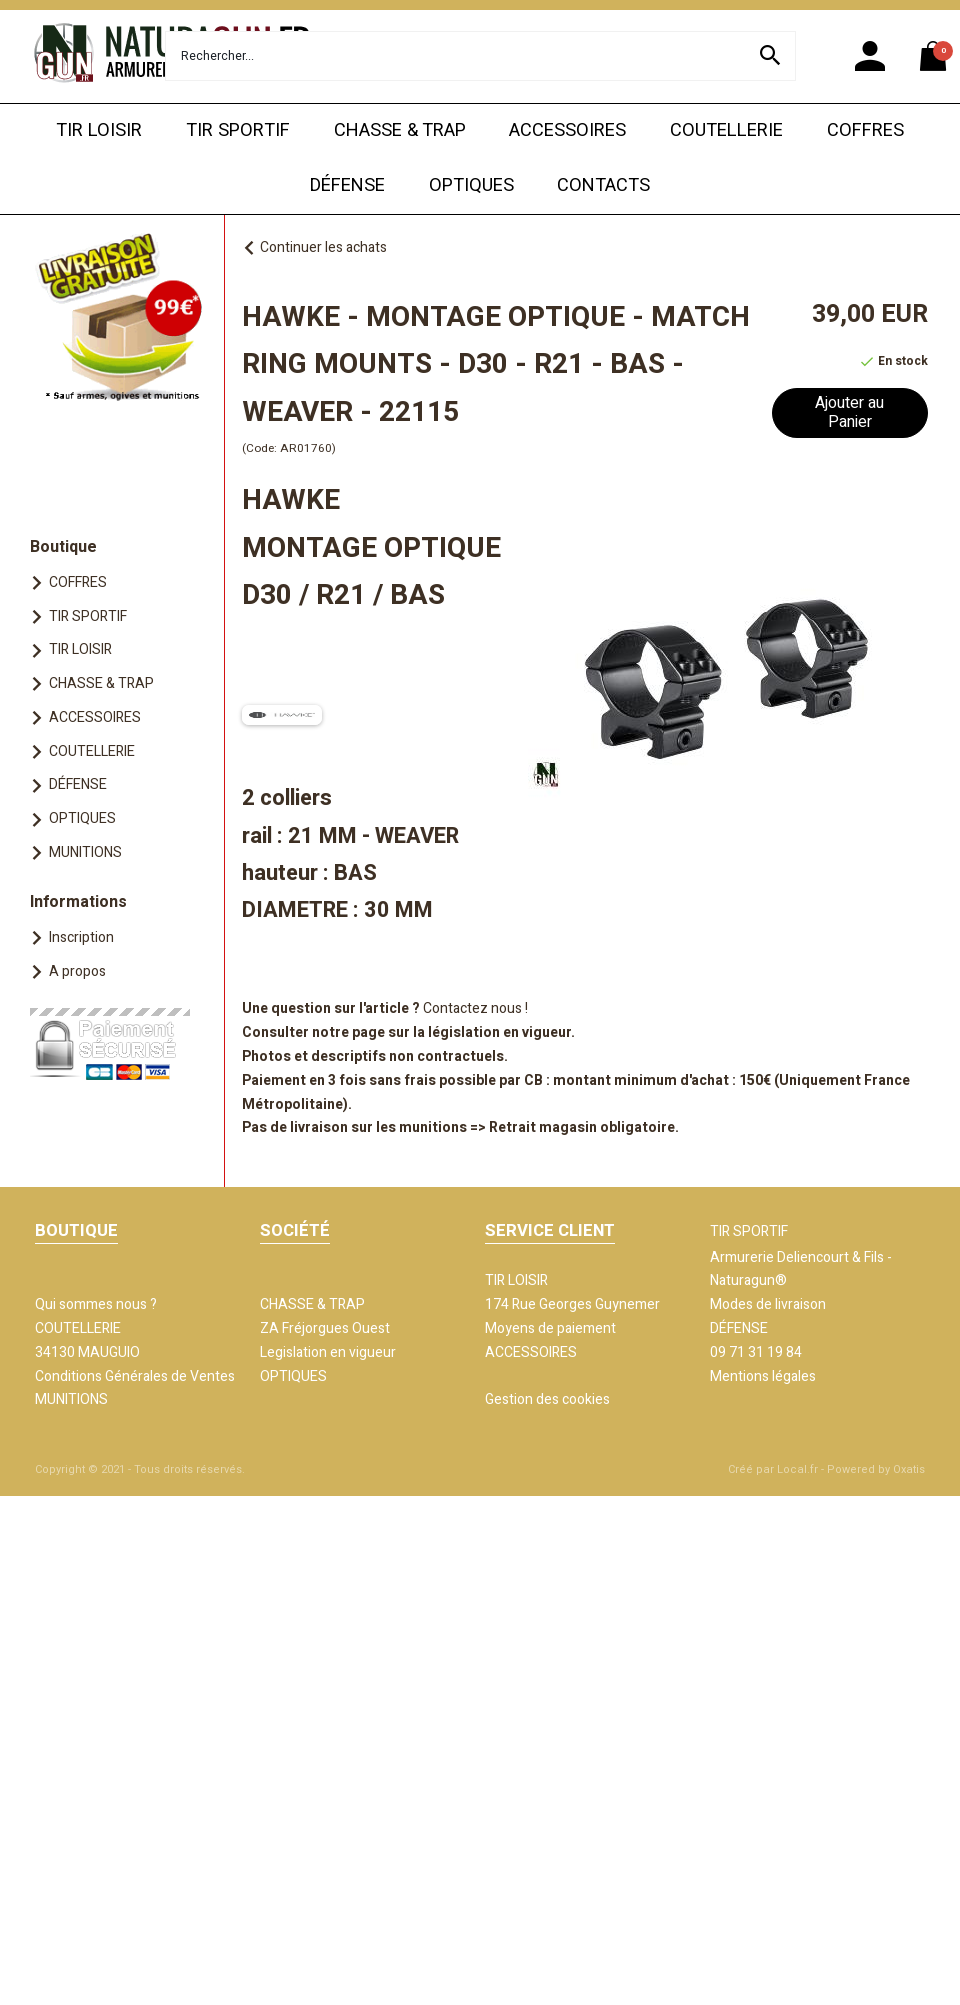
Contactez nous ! (475, 1008)
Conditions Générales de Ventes (135, 1376)
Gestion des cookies (547, 1399)
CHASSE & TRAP (400, 130)
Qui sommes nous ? (96, 1304)
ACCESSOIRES (567, 130)
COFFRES (865, 130)
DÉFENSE (347, 185)
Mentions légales (763, 1376)
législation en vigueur (499, 1032)
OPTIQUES (471, 185)
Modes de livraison (768, 1304)
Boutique (63, 547)
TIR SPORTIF (238, 130)
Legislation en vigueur (328, 1352)
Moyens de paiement (550, 1328)
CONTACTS (603, 185)
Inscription (81, 937)
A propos (77, 971)
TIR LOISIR (99, 130)
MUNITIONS (85, 852)
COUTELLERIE (726, 130)
